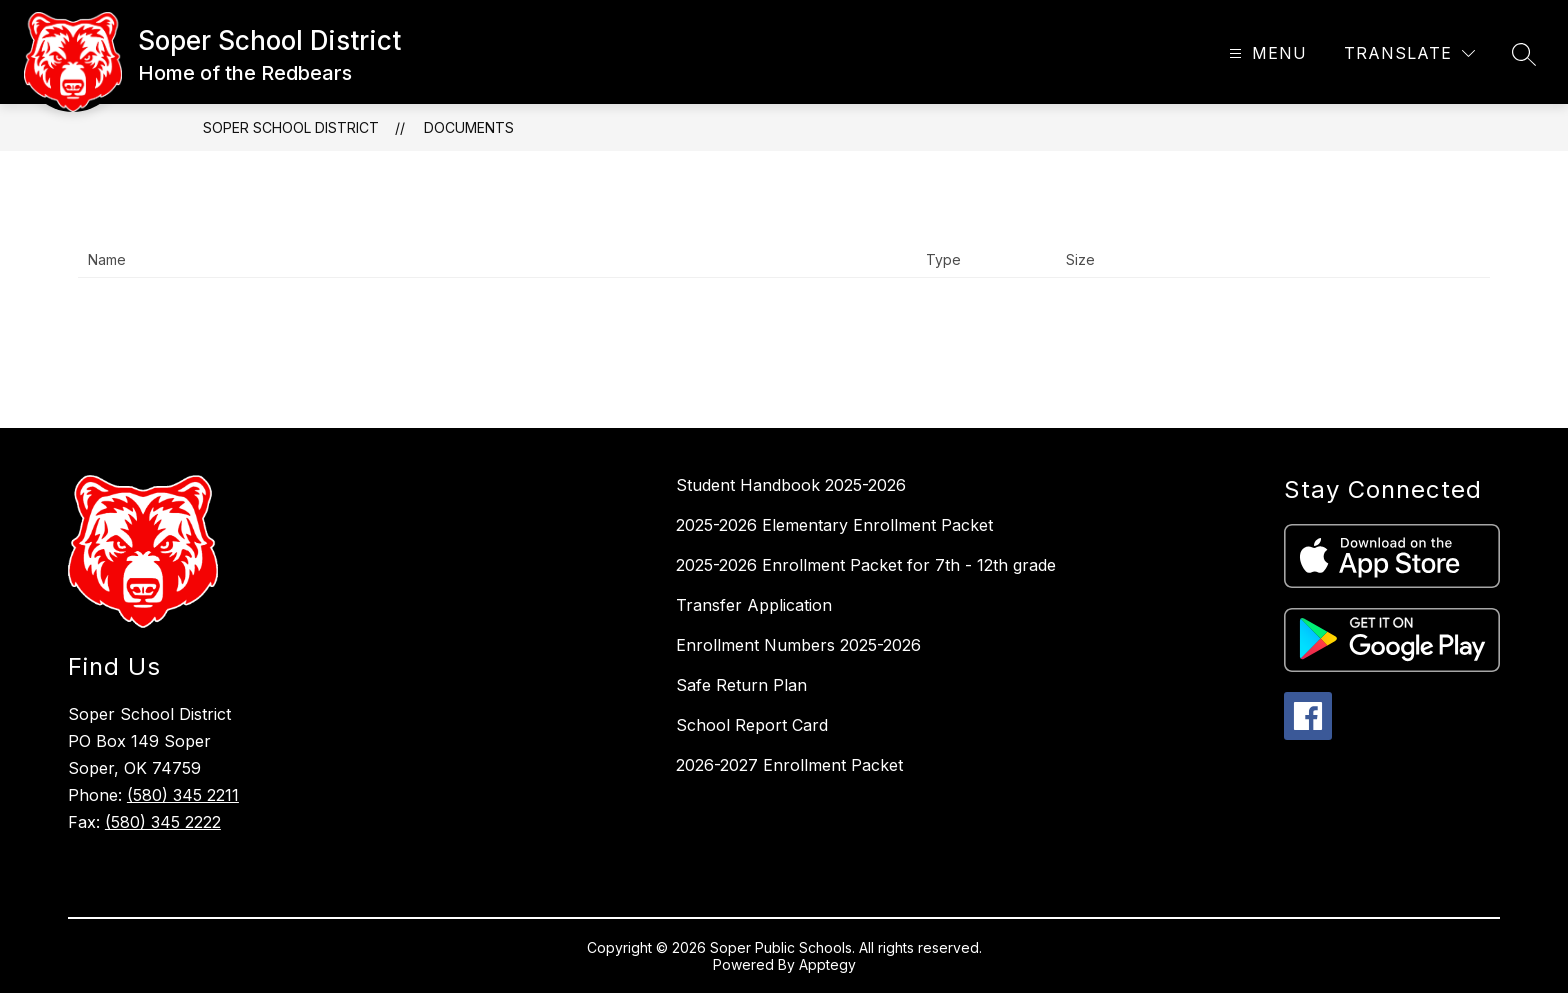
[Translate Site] (1409, 53)
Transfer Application (754, 605)
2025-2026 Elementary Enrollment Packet (834, 525)
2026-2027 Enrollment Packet (789, 765)
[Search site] (1524, 54)
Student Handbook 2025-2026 (791, 485)
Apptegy (827, 964)
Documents (469, 127)
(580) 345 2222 (163, 822)
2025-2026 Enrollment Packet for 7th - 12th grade (866, 565)
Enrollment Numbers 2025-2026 (798, 645)
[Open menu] (1265, 53)
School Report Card (752, 725)
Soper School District (291, 127)
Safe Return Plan (741, 685)
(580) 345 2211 (183, 795)
